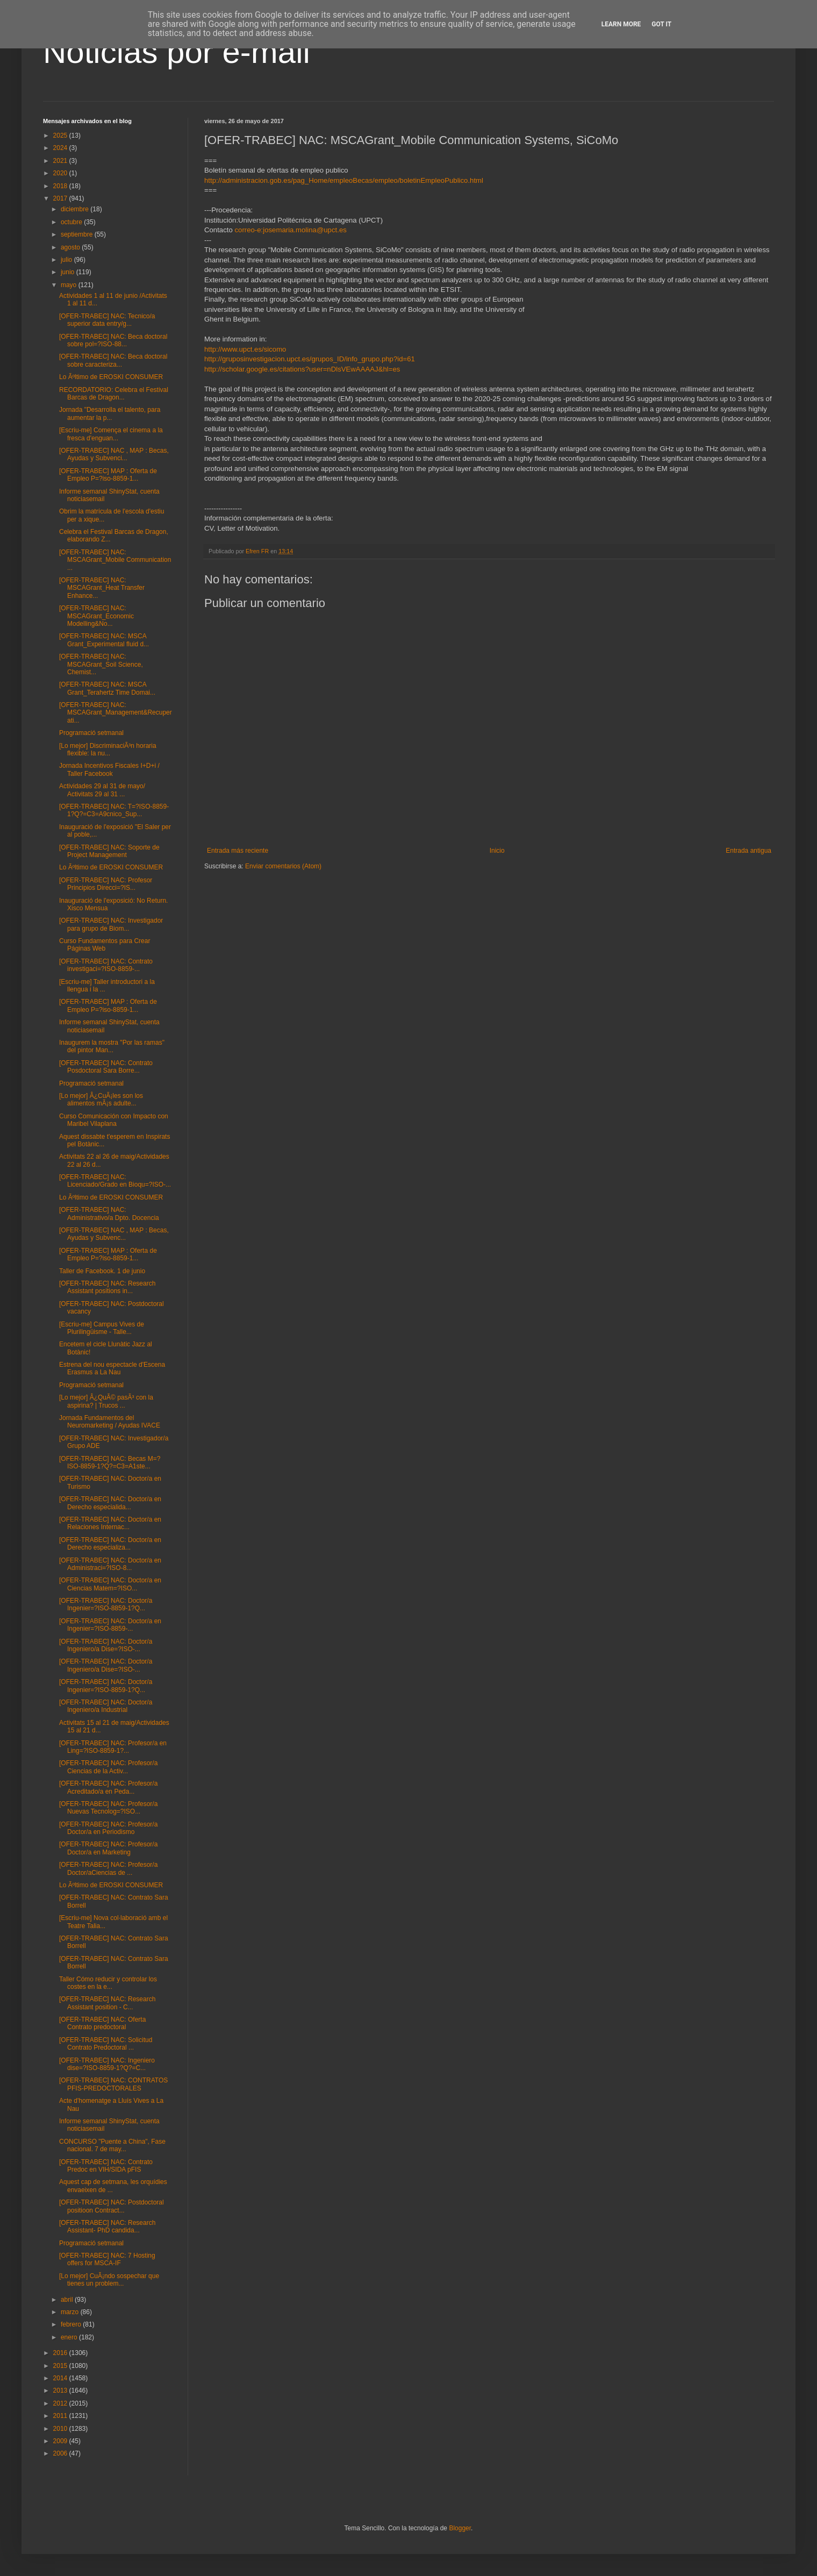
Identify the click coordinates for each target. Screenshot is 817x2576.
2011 (61, 2416)
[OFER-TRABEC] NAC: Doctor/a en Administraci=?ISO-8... (110, 1564)
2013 (61, 2390)
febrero (72, 2324)
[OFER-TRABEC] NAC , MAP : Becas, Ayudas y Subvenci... (114, 454)
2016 (61, 2353)
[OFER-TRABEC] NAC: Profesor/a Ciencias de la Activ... (108, 1766)
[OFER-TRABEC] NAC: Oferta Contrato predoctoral (102, 2023)
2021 (61, 161)
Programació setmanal (91, 733)
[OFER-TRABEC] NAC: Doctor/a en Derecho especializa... (110, 1543)
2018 (61, 186)
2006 (61, 2453)
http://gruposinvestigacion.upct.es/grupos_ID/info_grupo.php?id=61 (309, 359)
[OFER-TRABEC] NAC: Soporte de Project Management (109, 851)
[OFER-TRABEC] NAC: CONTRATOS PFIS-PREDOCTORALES (113, 2084)
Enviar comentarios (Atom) (283, 866)
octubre (72, 222)
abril (68, 2299)
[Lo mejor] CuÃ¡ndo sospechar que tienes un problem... (109, 2279)
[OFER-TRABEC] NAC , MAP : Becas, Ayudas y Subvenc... (114, 1233)
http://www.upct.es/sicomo (245, 349)
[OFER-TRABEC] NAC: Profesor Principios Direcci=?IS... (105, 883)
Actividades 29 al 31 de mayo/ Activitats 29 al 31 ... (102, 789)
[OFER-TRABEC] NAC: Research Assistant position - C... (107, 2002)
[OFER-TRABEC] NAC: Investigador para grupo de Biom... (111, 924)
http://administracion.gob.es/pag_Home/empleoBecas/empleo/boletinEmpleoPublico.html (343, 180)
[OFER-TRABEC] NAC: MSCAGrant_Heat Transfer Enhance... (102, 588)
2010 (61, 2428)
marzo (71, 2312)
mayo (69, 285)
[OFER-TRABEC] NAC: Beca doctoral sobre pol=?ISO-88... (113, 340)
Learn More (621, 24)
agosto (71, 247)
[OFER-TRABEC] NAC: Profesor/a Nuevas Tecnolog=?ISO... (108, 1807)
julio (67, 259)
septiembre (78, 234)
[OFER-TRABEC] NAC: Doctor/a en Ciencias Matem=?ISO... (110, 1584)
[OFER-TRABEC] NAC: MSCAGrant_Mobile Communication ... (115, 560)
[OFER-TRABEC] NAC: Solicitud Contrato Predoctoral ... (105, 2043)
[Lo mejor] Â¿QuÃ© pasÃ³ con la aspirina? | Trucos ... (106, 1401)
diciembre (75, 209)
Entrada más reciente (237, 850)
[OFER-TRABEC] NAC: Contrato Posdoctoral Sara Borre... (106, 1066)
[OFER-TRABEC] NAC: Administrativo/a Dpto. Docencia (109, 1213)
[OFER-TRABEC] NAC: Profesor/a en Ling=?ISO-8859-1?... (113, 1746)
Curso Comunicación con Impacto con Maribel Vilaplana (113, 1120)
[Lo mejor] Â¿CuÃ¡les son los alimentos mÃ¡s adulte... (101, 1099)
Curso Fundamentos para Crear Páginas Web (104, 944)
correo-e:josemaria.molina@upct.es (290, 230)
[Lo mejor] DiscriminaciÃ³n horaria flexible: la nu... (107, 749)
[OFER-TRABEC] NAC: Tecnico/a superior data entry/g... (107, 319)
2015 (61, 2366)
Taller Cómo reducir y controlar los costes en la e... (108, 1982)
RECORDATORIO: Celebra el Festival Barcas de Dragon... (113, 393)
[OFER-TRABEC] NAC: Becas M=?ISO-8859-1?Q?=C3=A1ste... (109, 1462)
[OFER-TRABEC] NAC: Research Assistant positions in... (107, 1287)
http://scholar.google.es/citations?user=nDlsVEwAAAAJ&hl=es (302, 369)
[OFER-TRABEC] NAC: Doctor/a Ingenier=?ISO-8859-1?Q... (105, 1604)
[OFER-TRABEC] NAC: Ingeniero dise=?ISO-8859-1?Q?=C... (107, 2064)
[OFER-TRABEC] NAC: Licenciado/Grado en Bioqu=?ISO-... (115, 1180)
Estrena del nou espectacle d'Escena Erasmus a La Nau (112, 1368)
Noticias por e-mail (176, 52)
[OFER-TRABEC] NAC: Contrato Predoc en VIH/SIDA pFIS (106, 2165)
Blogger (460, 2528)
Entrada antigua (748, 850)
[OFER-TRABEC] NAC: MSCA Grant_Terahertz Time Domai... (107, 688)
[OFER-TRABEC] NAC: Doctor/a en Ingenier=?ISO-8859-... (110, 1624)
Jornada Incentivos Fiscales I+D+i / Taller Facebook (109, 769)
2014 (61, 2378)
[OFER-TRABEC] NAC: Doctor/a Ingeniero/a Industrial (105, 1706)
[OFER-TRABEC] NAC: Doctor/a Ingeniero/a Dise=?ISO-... (105, 1645)
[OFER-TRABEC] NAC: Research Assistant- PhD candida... (107, 2226)
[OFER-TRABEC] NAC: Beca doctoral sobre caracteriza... (113, 360)
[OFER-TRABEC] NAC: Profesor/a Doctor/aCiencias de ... (108, 1868)
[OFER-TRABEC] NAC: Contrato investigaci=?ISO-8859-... (106, 965)
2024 (61, 148)
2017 (61, 198)
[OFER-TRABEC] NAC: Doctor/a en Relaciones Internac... (110, 1523)
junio (68, 272)
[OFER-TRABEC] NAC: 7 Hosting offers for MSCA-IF (107, 2259)
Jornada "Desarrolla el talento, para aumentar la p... (109, 413)
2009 (61, 2441)
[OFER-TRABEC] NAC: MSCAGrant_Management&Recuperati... (115, 712)
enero (70, 2337)
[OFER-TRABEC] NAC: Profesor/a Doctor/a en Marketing (108, 1848)
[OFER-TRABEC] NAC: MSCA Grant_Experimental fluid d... (104, 639)
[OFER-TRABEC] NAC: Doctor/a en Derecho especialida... (110, 1502)
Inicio (497, 850)
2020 (61, 173)
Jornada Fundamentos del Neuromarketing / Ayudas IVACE (109, 1421)
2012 (61, 2403)
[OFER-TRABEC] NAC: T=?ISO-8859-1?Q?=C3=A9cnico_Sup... (114, 810)
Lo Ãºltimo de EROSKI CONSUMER (111, 377)
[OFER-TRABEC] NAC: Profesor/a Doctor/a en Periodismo (108, 1828)
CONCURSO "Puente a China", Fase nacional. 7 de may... (112, 2145)
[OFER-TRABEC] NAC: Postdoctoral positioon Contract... (111, 2206)
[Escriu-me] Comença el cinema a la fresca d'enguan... (111, 433)
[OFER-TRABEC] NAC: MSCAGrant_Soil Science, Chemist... (101, 664)
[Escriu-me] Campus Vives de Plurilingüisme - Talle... (101, 1328)
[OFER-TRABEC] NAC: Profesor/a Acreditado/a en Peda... (108, 1787)
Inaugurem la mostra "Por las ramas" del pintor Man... (111, 1046)
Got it (661, 24)
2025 (61, 135)
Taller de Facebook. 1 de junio (102, 1271)
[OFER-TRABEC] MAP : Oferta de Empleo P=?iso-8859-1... (108, 474)
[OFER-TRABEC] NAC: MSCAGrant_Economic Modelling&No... (96, 615)
